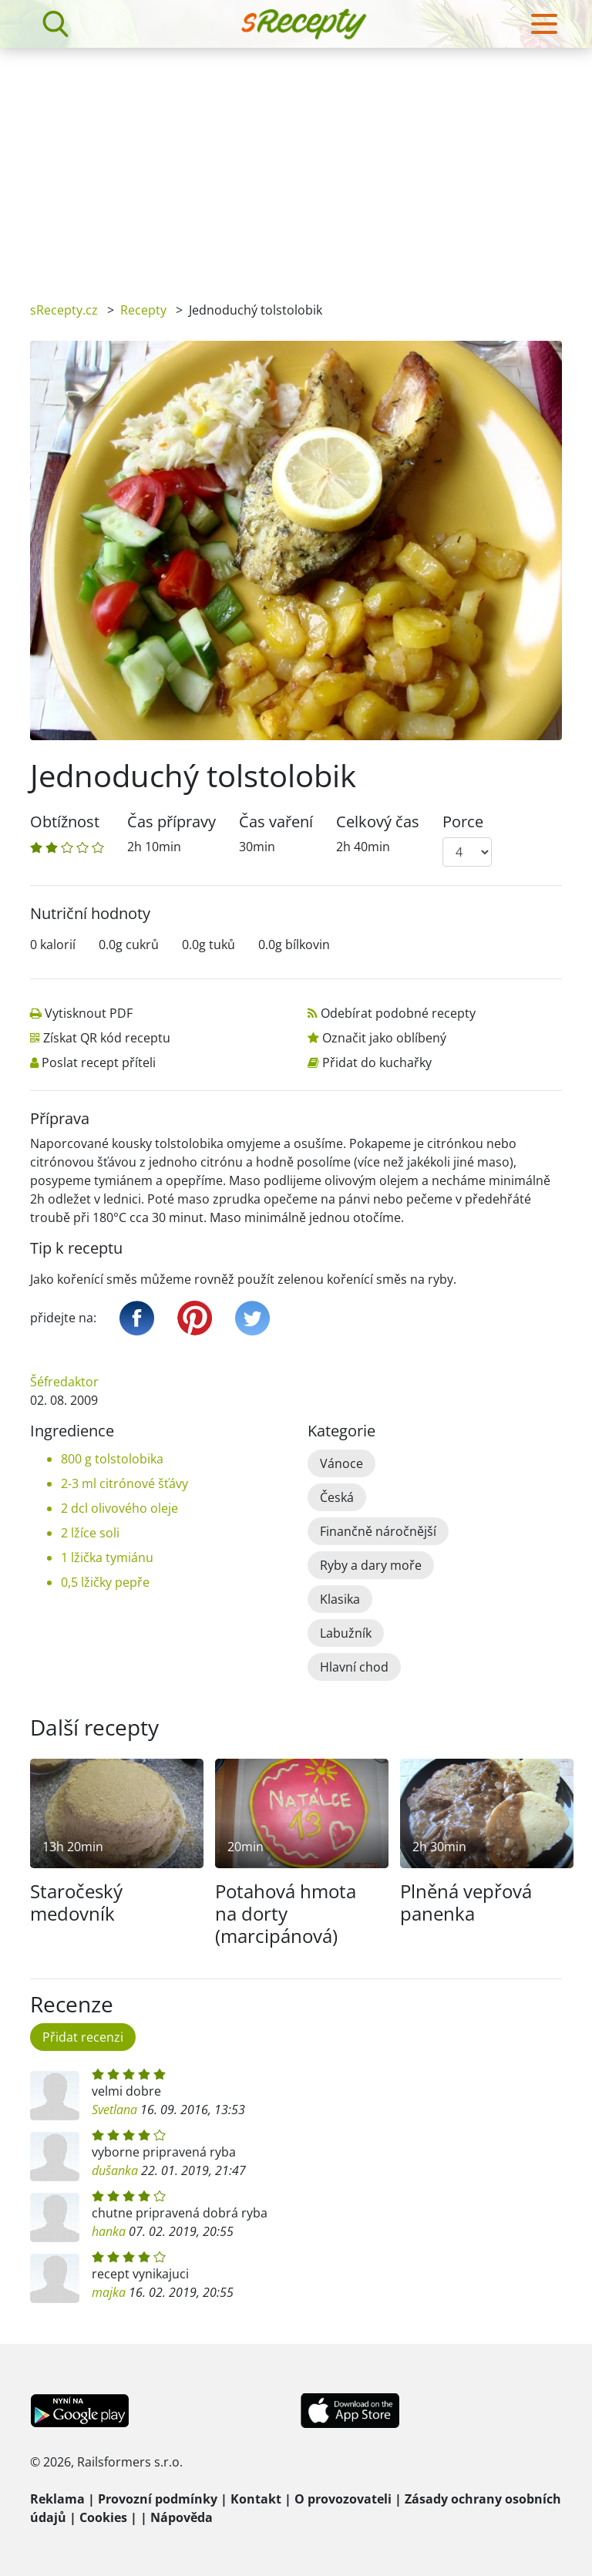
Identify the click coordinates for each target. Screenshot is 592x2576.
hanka (109, 2231)
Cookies (103, 2517)
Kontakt (255, 2498)
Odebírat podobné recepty (398, 1013)
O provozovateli (343, 2498)
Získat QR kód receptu (106, 1037)
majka (109, 2292)
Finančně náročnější (378, 1531)
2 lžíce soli (90, 1532)
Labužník (346, 1633)
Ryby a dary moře (371, 1565)
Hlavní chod (354, 1666)
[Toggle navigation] (544, 24)
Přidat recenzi (82, 2037)
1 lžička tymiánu (107, 1557)
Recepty (143, 309)
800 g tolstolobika (112, 1458)
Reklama (57, 2498)
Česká (337, 1497)
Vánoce (341, 1463)
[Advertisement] (296, 163)
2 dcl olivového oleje (119, 1508)
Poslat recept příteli (99, 1062)
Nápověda (181, 2517)
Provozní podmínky (157, 2498)
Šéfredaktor (64, 1381)
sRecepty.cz (64, 309)
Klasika (340, 1599)
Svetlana (114, 2109)
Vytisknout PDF (89, 1013)
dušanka (115, 2170)
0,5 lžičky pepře (105, 1582)
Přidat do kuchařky (377, 1062)
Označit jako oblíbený (384, 1037)
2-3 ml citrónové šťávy (124, 1483)
